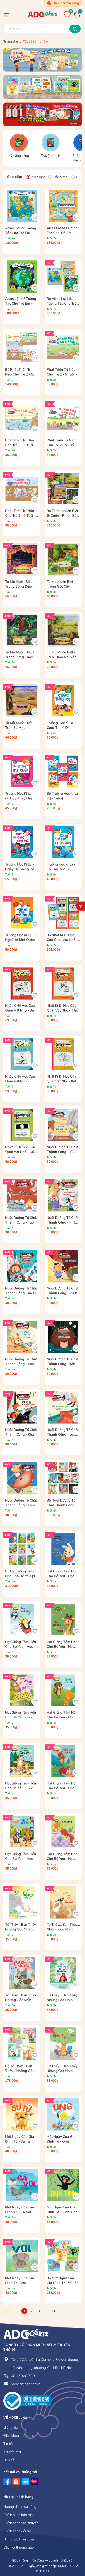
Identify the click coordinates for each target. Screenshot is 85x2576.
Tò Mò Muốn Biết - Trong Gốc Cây (61, 584)
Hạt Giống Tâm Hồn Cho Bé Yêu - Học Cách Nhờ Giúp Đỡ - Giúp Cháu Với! (20, 1861)
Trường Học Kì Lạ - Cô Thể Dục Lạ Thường (61, 869)
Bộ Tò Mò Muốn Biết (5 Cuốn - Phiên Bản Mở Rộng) (62, 516)
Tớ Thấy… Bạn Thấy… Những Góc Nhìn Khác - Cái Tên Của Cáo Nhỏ (21, 2002)
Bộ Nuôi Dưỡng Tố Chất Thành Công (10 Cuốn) (61, 1505)
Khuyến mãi (12, 2451)
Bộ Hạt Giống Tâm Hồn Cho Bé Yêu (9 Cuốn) (20, 1576)
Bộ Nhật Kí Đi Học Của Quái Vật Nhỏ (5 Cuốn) (63, 940)
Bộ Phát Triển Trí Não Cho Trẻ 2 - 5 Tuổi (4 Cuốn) (19, 374)
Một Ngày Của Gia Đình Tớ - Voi (19, 2280)
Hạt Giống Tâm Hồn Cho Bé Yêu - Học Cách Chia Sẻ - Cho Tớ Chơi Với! (62, 1719)
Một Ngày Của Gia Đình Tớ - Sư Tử (19, 2139)
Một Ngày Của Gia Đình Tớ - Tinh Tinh (62, 2209)
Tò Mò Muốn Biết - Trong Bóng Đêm (19, 584)
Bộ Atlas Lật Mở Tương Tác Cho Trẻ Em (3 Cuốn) (61, 304)
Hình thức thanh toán (19, 2539)
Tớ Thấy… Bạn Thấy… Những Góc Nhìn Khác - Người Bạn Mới (63, 2073)
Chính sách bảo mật (18, 2514)
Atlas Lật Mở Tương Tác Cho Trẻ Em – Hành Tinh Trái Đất (20, 304)
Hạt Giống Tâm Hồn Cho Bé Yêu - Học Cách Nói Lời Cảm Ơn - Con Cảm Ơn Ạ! (62, 1649)
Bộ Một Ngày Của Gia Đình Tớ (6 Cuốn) (63, 2280)
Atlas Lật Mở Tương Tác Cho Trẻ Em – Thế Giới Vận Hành (62, 233)
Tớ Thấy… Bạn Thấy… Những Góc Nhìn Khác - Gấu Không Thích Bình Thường (63, 2002)
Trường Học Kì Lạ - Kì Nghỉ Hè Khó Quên (21, 937)
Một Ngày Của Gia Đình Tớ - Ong (61, 2139)
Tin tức (8, 2443)
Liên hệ (8, 2460)
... (46, 2311)
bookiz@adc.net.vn (25, 2384)
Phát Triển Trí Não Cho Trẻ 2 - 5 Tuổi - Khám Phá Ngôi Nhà (21, 516)
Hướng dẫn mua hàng (19, 2506)
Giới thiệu (10, 2427)
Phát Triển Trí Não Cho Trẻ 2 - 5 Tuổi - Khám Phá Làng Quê (63, 445)
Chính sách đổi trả (17, 2531)
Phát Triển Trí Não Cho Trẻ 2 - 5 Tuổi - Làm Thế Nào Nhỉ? (20, 445)
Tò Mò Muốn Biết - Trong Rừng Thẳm (19, 654)
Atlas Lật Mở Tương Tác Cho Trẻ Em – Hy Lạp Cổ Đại (21, 233)
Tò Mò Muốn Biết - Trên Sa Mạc (19, 725)
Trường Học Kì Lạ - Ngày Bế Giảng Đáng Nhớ (21, 869)
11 (53, 2311)
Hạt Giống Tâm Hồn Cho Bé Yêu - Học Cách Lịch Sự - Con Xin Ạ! (62, 1861)
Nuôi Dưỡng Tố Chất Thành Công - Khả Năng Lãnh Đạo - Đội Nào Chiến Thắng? (63, 1224)
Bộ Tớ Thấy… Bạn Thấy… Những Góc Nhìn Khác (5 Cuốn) (20, 2071)
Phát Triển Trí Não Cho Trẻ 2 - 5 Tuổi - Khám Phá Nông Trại (63, 374)
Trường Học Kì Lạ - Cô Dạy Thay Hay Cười (19, 798)
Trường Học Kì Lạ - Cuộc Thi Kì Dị (61, 725)
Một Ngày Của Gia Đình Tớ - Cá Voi (19, 2209)
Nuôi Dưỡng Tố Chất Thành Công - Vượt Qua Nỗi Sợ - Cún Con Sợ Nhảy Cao (62, 1295)
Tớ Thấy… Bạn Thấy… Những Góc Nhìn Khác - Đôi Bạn (21, 1929)
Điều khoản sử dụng (18, 2435)
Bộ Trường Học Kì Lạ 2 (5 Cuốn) (62, 796)
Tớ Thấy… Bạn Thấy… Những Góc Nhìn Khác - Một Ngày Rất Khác (63, 1931)
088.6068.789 (23, 2375)
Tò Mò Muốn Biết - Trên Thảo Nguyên (61, 654)
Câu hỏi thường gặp (18, 2547)
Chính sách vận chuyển (20, 2523)
